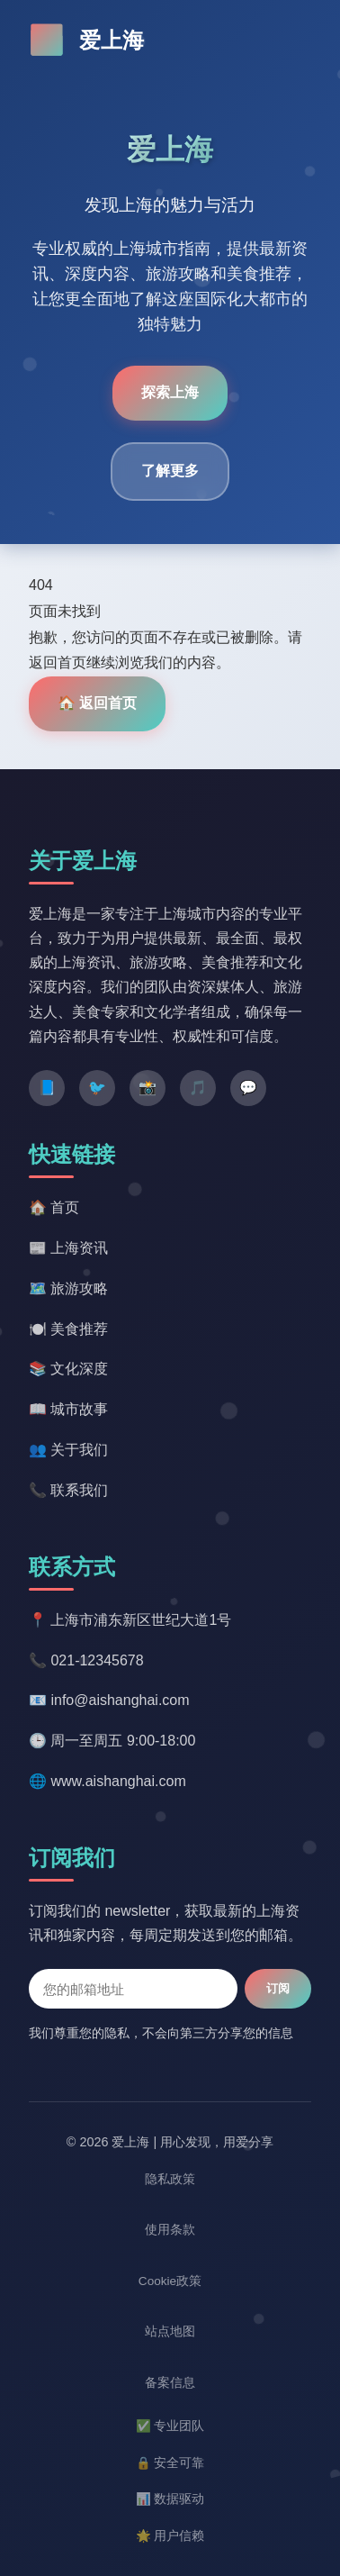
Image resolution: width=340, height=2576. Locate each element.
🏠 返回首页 (97, 703)
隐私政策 (170, 2179)
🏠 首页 (54, 1207)
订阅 (278, 1988)
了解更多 (170, 470)
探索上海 (170, 392)
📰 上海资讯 (68, 1248)
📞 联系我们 (68, 1490)
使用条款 (170, 2229)
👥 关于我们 (68, 1449)
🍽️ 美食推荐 (68, 1329)
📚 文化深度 (68, 1368)
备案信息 (170, 2383)
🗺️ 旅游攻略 (68, 1288)
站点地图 (170, 2331)
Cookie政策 (170, 2281)
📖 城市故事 (68, 1409)
